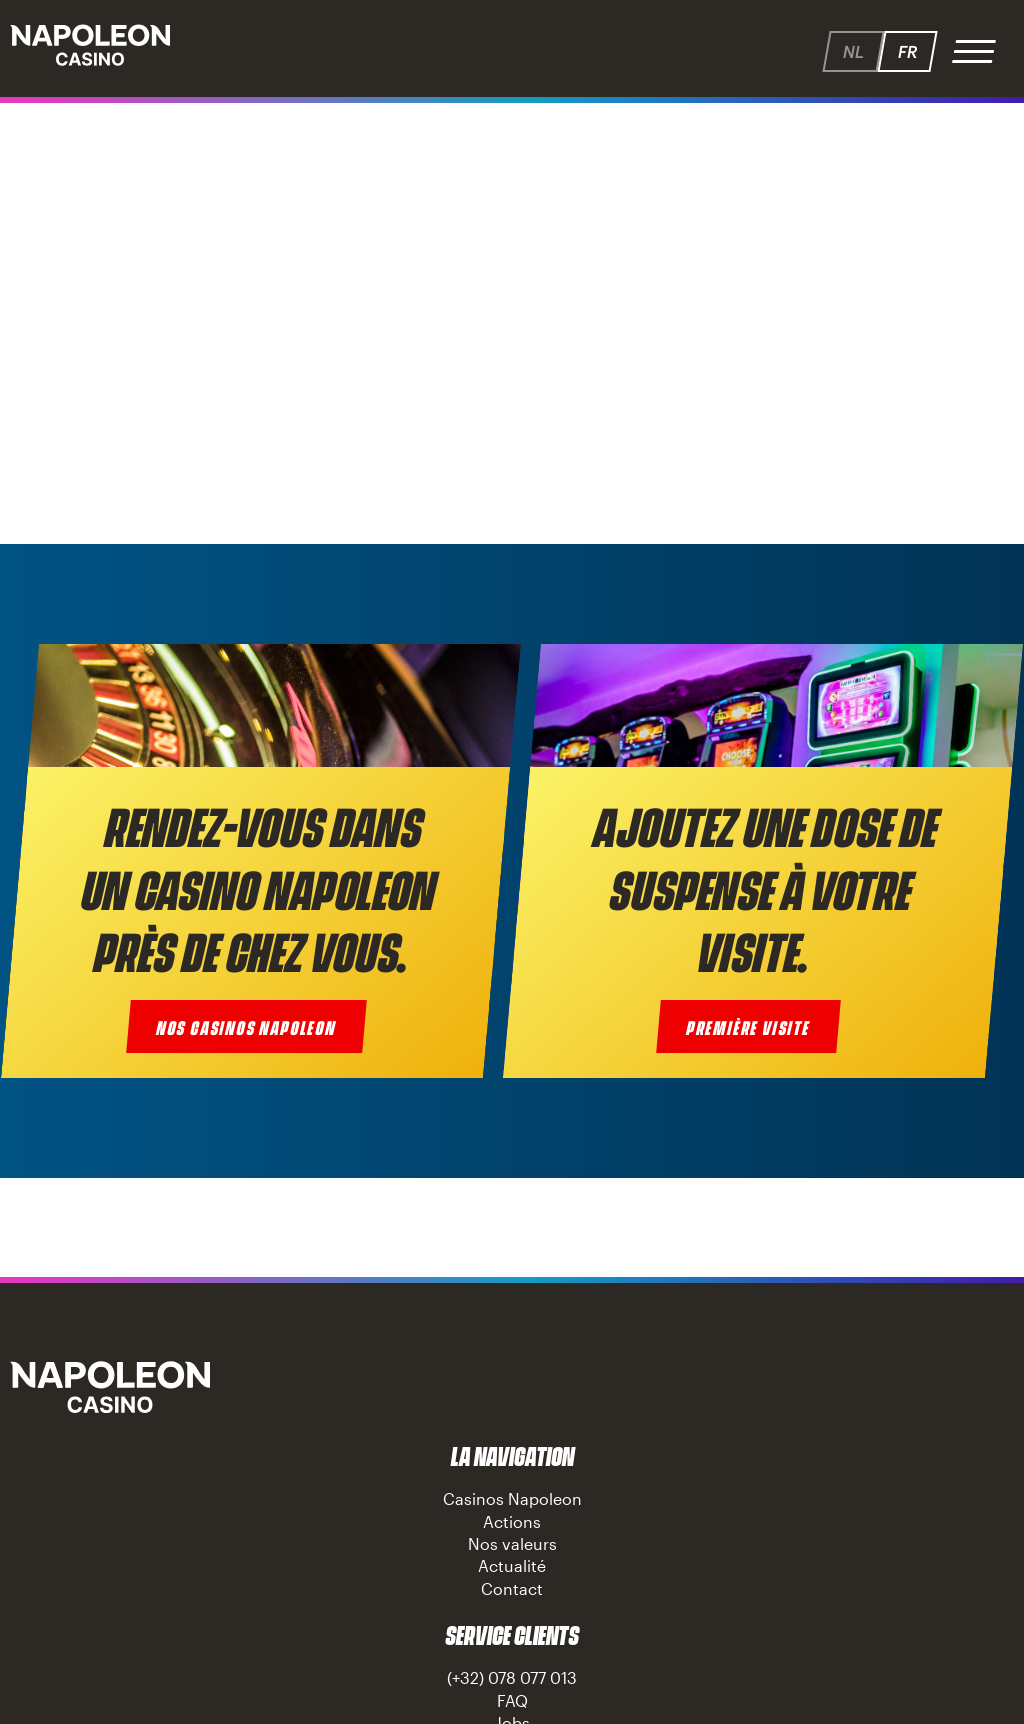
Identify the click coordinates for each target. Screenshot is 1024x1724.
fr (907, 51)
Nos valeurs (512, 1543)
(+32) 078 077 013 (512, 1677)
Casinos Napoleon (512, 1498)
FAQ (512, 1700)
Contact (512, 1588)
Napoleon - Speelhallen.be (90, 45)
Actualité (512, 1565)
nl (853, 51)
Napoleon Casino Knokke (110, 1387)
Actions (512, 1521)
